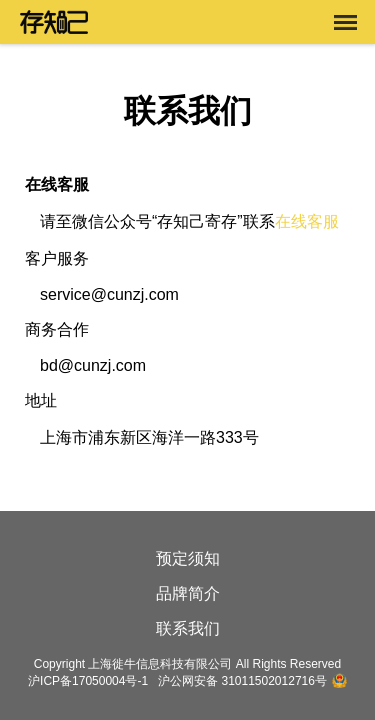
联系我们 (188, 628)
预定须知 (188, 558)
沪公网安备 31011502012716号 (242, 681)
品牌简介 (188, 593)
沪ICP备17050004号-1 (88, 681)
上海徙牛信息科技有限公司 (160, 664)
